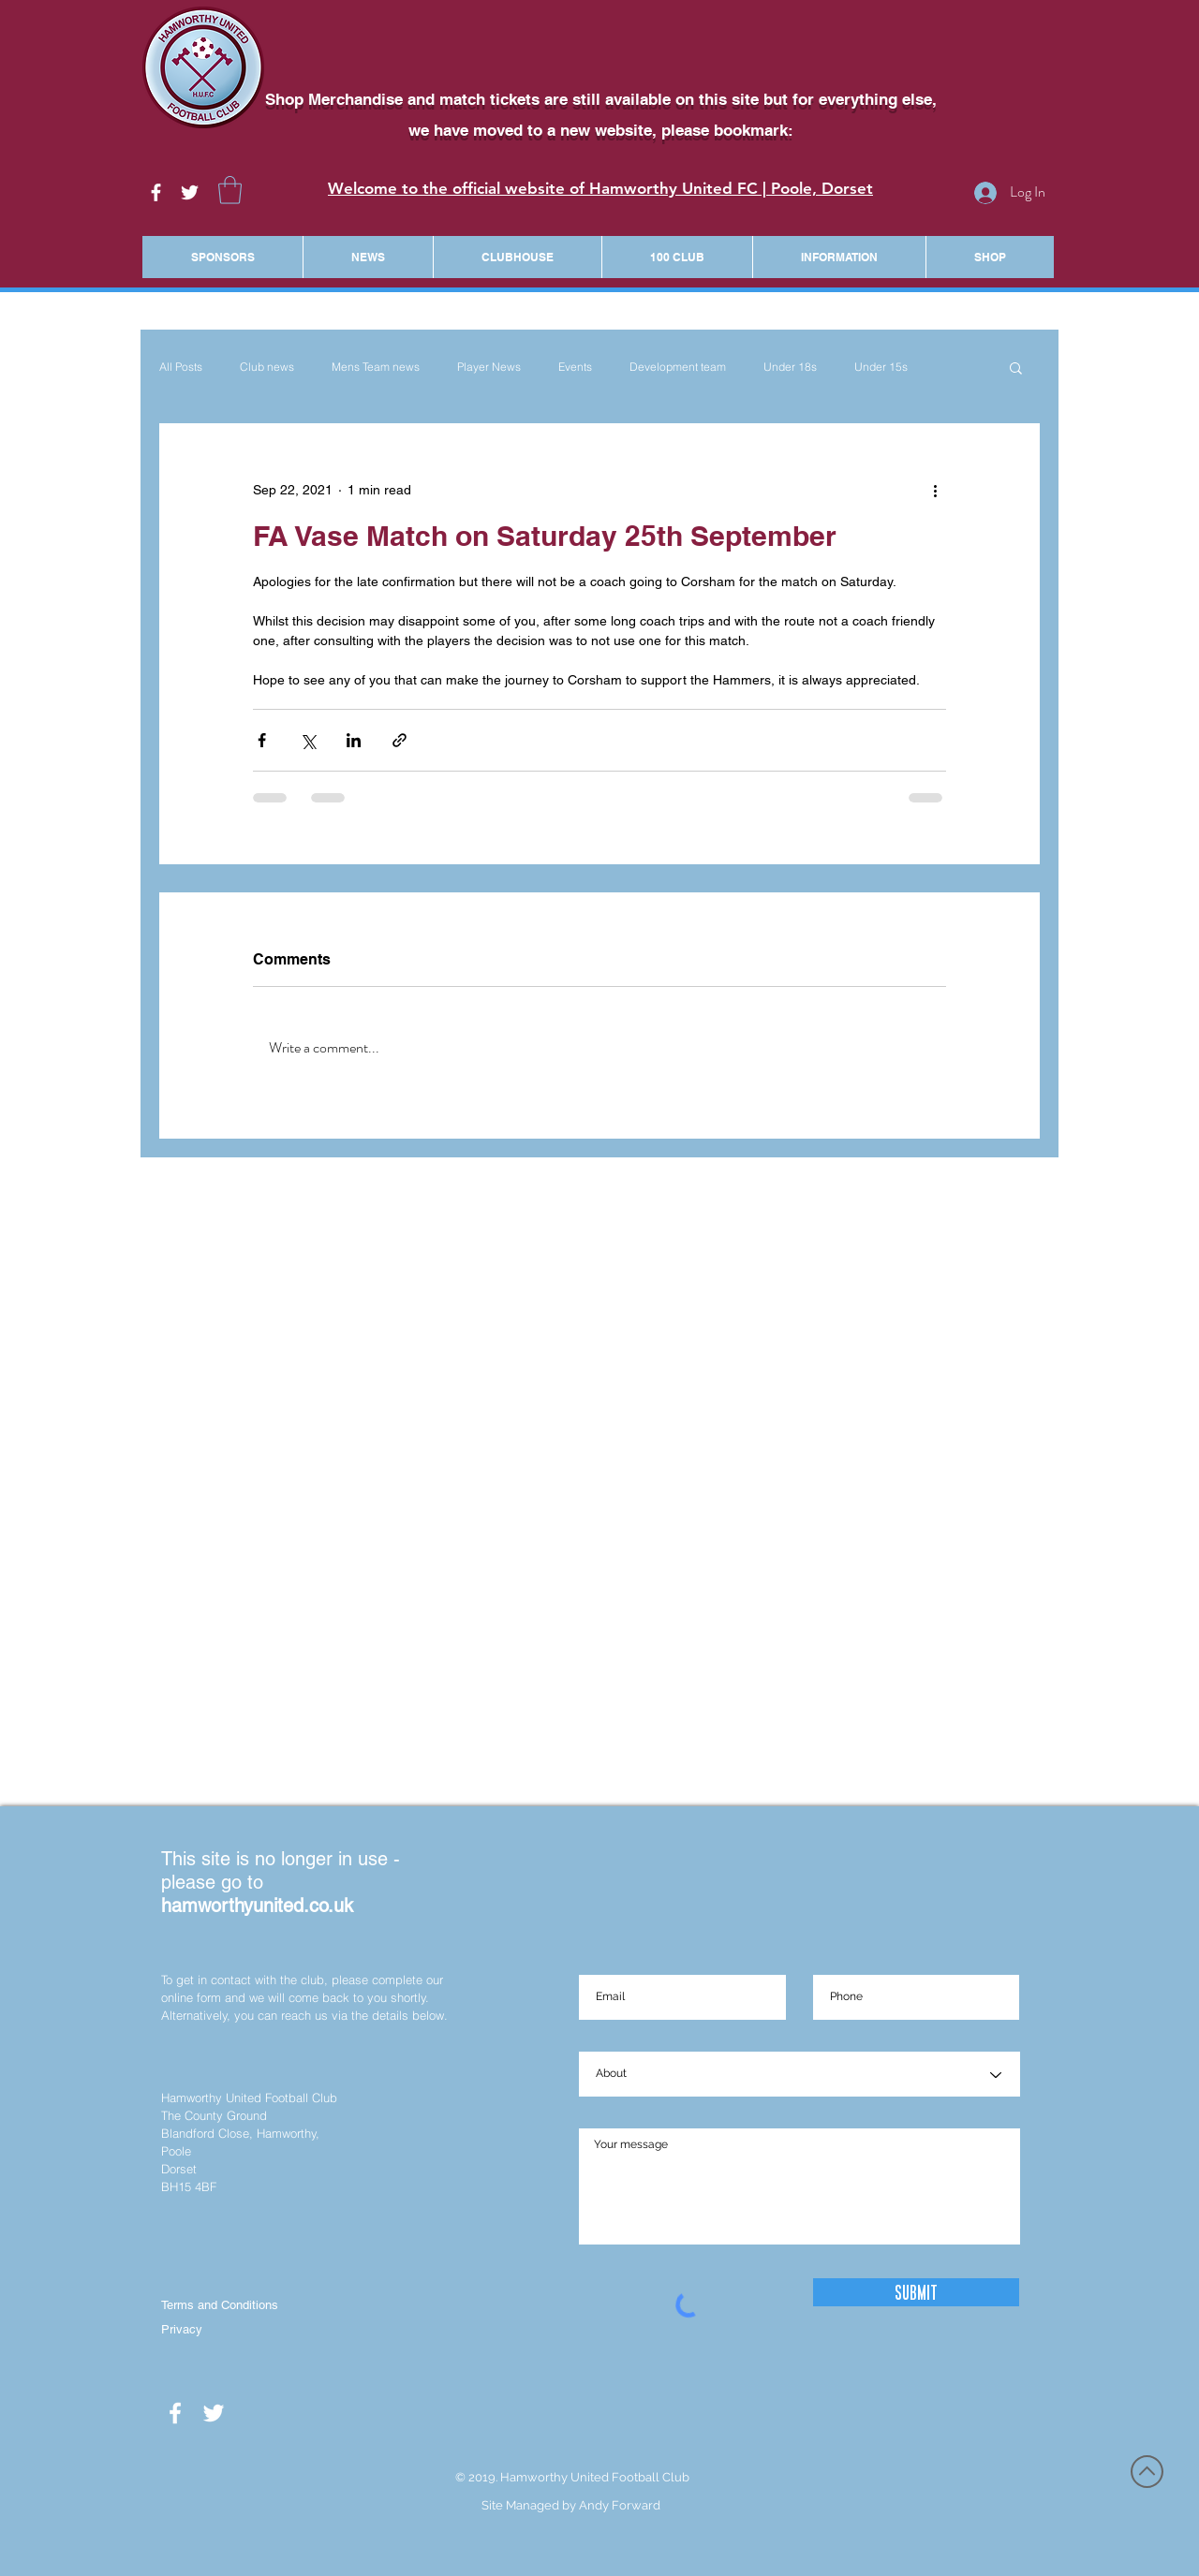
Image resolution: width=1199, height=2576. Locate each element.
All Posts (180, 367)
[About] (799, 2075)
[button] (230, 190)
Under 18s (790, 367)
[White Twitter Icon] (189, 192)
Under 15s (881, 367)
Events (575, 367)
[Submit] (916, 2292)
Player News (489, 367)
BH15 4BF (188, 2186)
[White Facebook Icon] (156, 192)
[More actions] (935, 490)
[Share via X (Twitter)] (308, 740)
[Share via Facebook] (262, 740)
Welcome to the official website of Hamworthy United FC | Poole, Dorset (600, 188)
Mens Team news (376, 367)
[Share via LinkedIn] (354, 740)
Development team (677, 367)
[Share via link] (399, 740)
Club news (267, 367)
